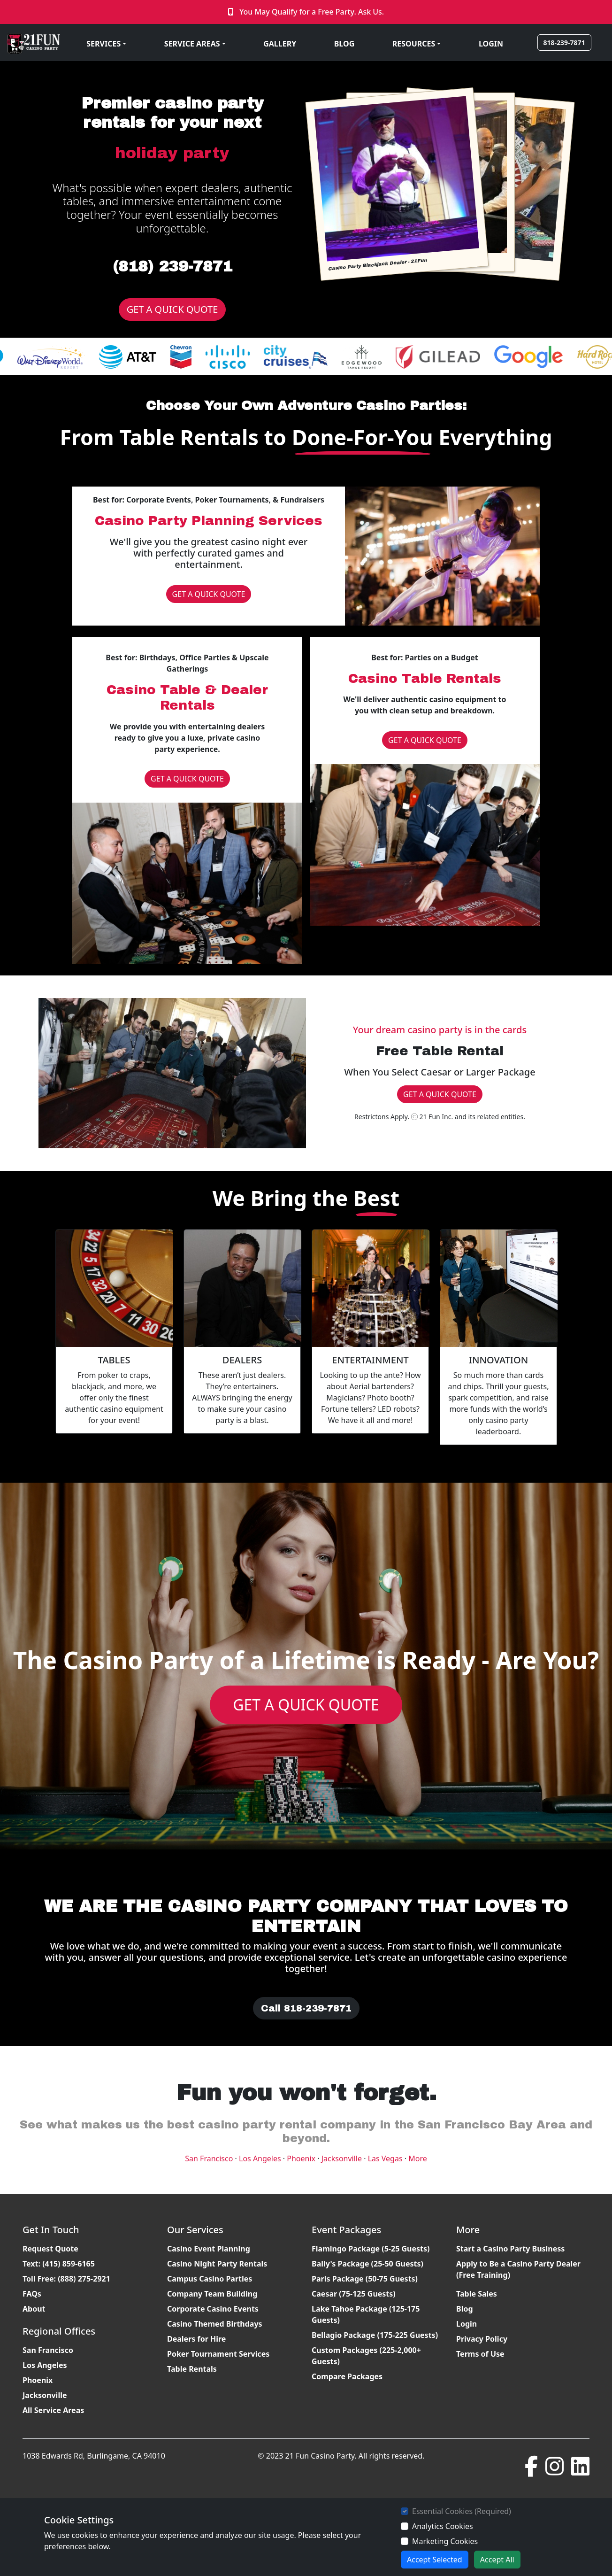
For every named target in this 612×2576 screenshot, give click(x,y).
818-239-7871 (564, 42)
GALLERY (279, 44)
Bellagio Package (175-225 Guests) (375, 2335)
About (34, 2309)
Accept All (497, 2559)
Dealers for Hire (196, 2339)
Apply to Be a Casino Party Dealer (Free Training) (518, 2269)
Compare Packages (347, 2376)
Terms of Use (480, 2354)
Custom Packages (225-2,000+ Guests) (366, 2356)
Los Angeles (260, 2158)
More (417, 2158)
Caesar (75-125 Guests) (354, 2294)
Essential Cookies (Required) (461, 2511)
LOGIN (491, 44)
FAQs (32, 2294)
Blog (464, 2309)
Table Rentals (192, 2369)
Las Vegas (385, 2158)
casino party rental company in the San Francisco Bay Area (382, 2125)
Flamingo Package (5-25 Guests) (370, 2248)
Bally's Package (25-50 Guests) (367, 2264)
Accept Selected (434, 2559)
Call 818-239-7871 (306, 2008)
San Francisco (209, 2158)
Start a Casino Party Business (510, 2248)
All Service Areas (53, 2410)
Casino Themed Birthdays (214, 2324)
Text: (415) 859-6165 (59, 2264)
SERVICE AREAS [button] (192, 44)
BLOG (344, 44)
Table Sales (476, 2294)
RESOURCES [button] (414, 44)
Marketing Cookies (445, 2541)
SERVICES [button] (103, 44)
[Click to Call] (232, 12)
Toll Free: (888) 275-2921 (66, 2279)
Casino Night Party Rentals (217, 2264)
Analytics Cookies (442, 2526)
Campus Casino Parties (209, 2279)
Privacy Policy (481, 2339)
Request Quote (50, 2248)
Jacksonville (341, 2158)
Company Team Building (212, 2294)
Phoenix (301, 2158)
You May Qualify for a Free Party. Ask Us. (311, 12)
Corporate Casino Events (213, 2309)
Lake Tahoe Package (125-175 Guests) (366, 2314)
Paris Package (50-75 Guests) (365, 2279)
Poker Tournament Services (218, 2354)
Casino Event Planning (208, 2248)
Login (466, 2324)
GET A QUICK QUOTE (172, 309)
